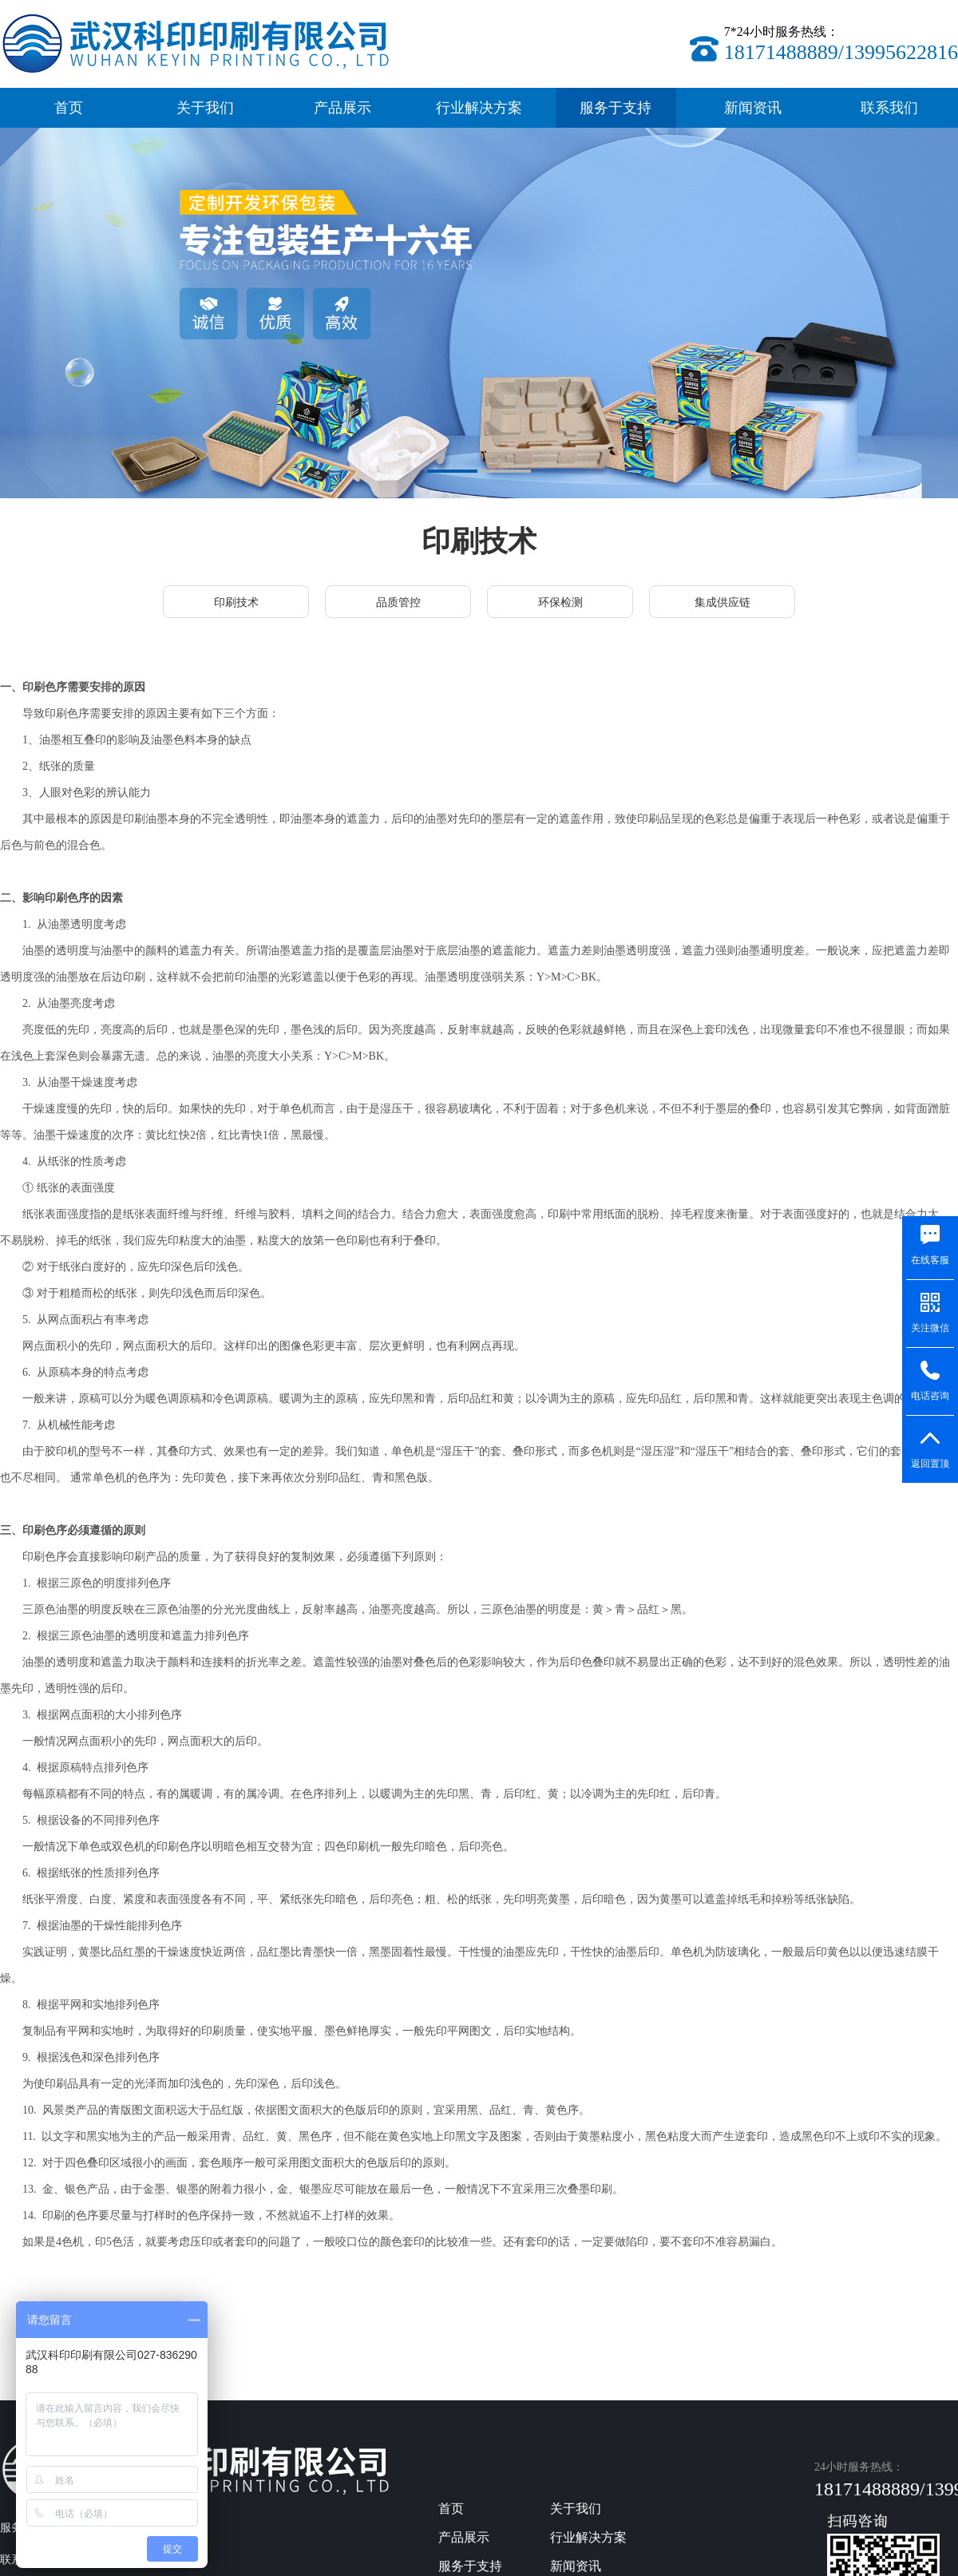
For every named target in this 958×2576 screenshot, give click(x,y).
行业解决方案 (479, 108)
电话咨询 (930, 1395)
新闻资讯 (753, 108)
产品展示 (342, 108)
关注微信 (930, 1327)
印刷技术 (236, 602)
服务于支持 (615, 108)
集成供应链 (722, 602)
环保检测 (560, 602)
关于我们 (205, 108)
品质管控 (398, 602)
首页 (68, 108)
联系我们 (889, 108)
